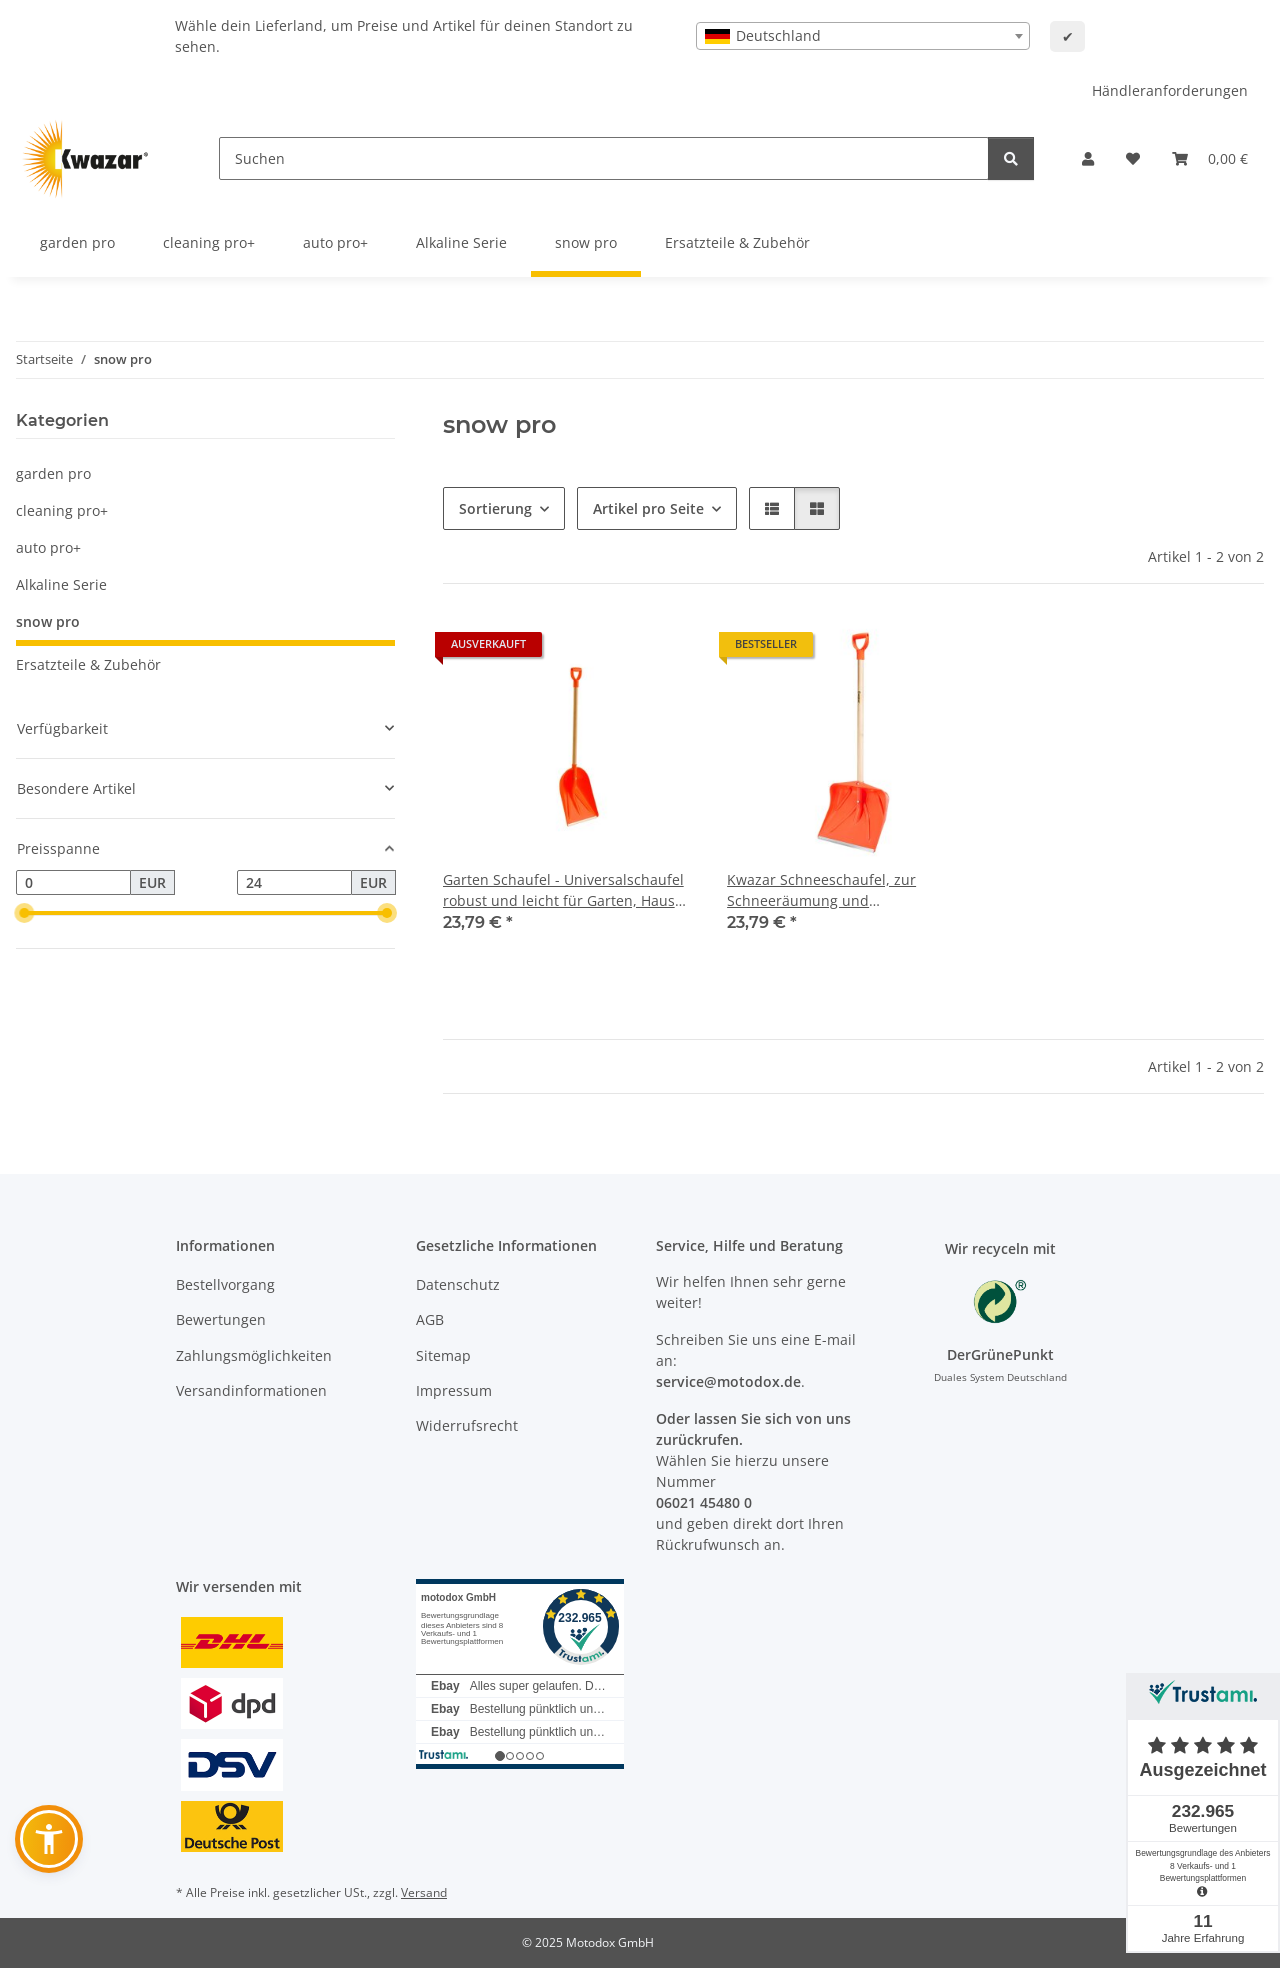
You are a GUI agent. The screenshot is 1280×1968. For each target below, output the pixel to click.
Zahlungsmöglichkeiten (254, 1355)
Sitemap (443, 1355)
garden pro (53, 473)
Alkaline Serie (61, 584)
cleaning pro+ (62, 510)
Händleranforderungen (1170, 90)
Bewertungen (221, 1319)
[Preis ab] (73, 883)
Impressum (454, 1390)
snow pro (48, 621)
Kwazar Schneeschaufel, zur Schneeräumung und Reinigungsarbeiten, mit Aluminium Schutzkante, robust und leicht (847, 890)
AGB (430, 1319)
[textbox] (863, 36)
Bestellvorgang (225, 1284)
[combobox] (863, 36)
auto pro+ (48, 547)
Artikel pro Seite (648, 508)
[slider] (24, 914)
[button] (1088, 158)
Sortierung (495, 508)
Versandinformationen (251, 1390)
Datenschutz (458, 1284)
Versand (424, 1892)
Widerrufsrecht (467, 1425)
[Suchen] (604, 158)
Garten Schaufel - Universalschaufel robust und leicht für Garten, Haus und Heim (563, 890)
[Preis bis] (294, 883)
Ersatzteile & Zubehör (88, 664)
